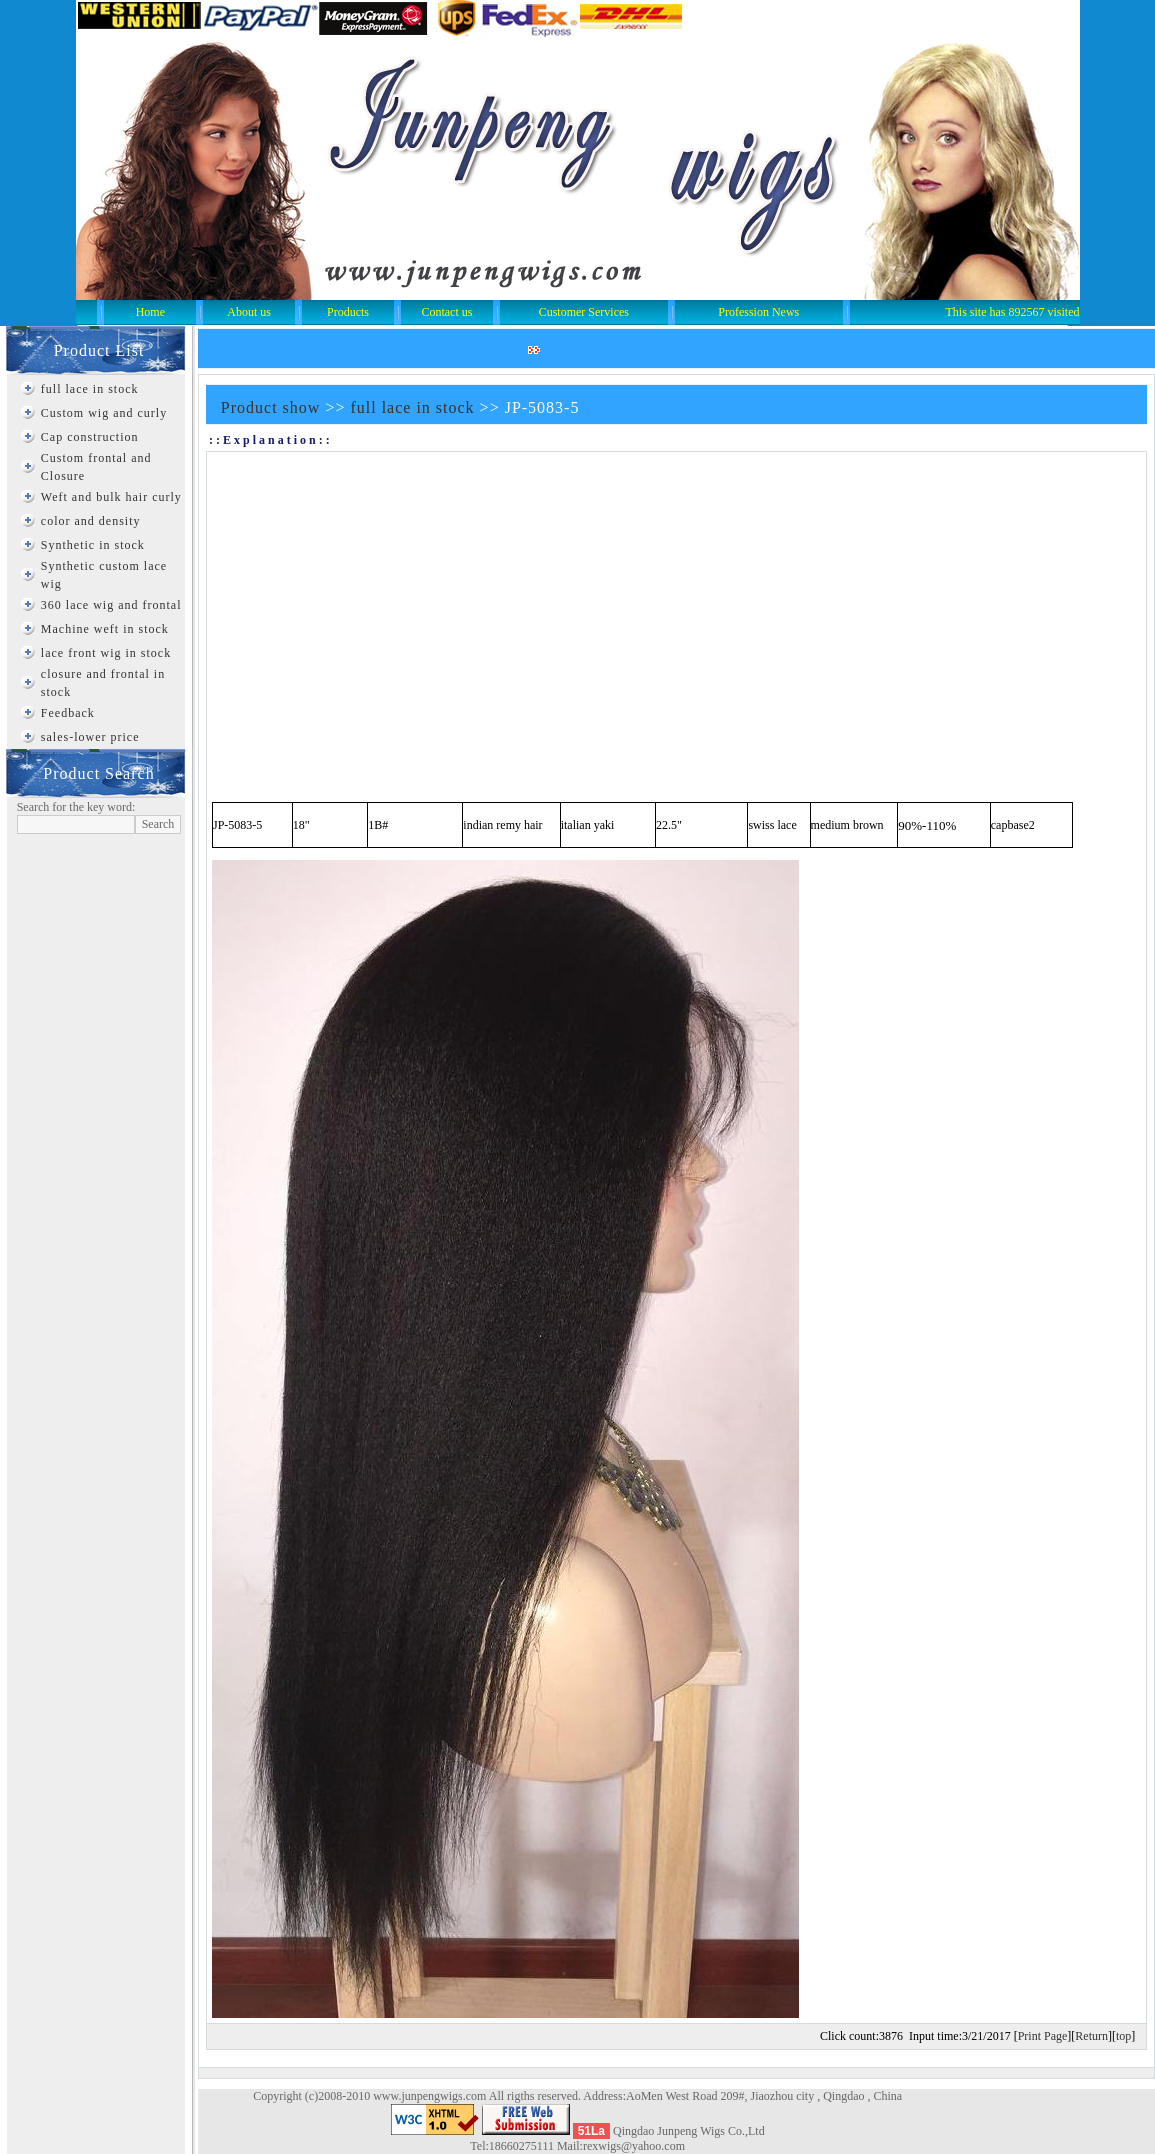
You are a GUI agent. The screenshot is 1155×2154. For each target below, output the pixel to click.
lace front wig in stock (106, 653)
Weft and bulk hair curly (111, 497)
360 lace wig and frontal (111, 605)
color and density (91, 521)
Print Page (1043, 2036)
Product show (271, 407)
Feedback (68, 713)
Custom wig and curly (104, 413)
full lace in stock (90, 389)
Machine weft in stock (105, 629)
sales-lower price (90, 737)
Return (1091, 2036)
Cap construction (90, 437)
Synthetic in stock (93, 545)
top (1123, 2036)
